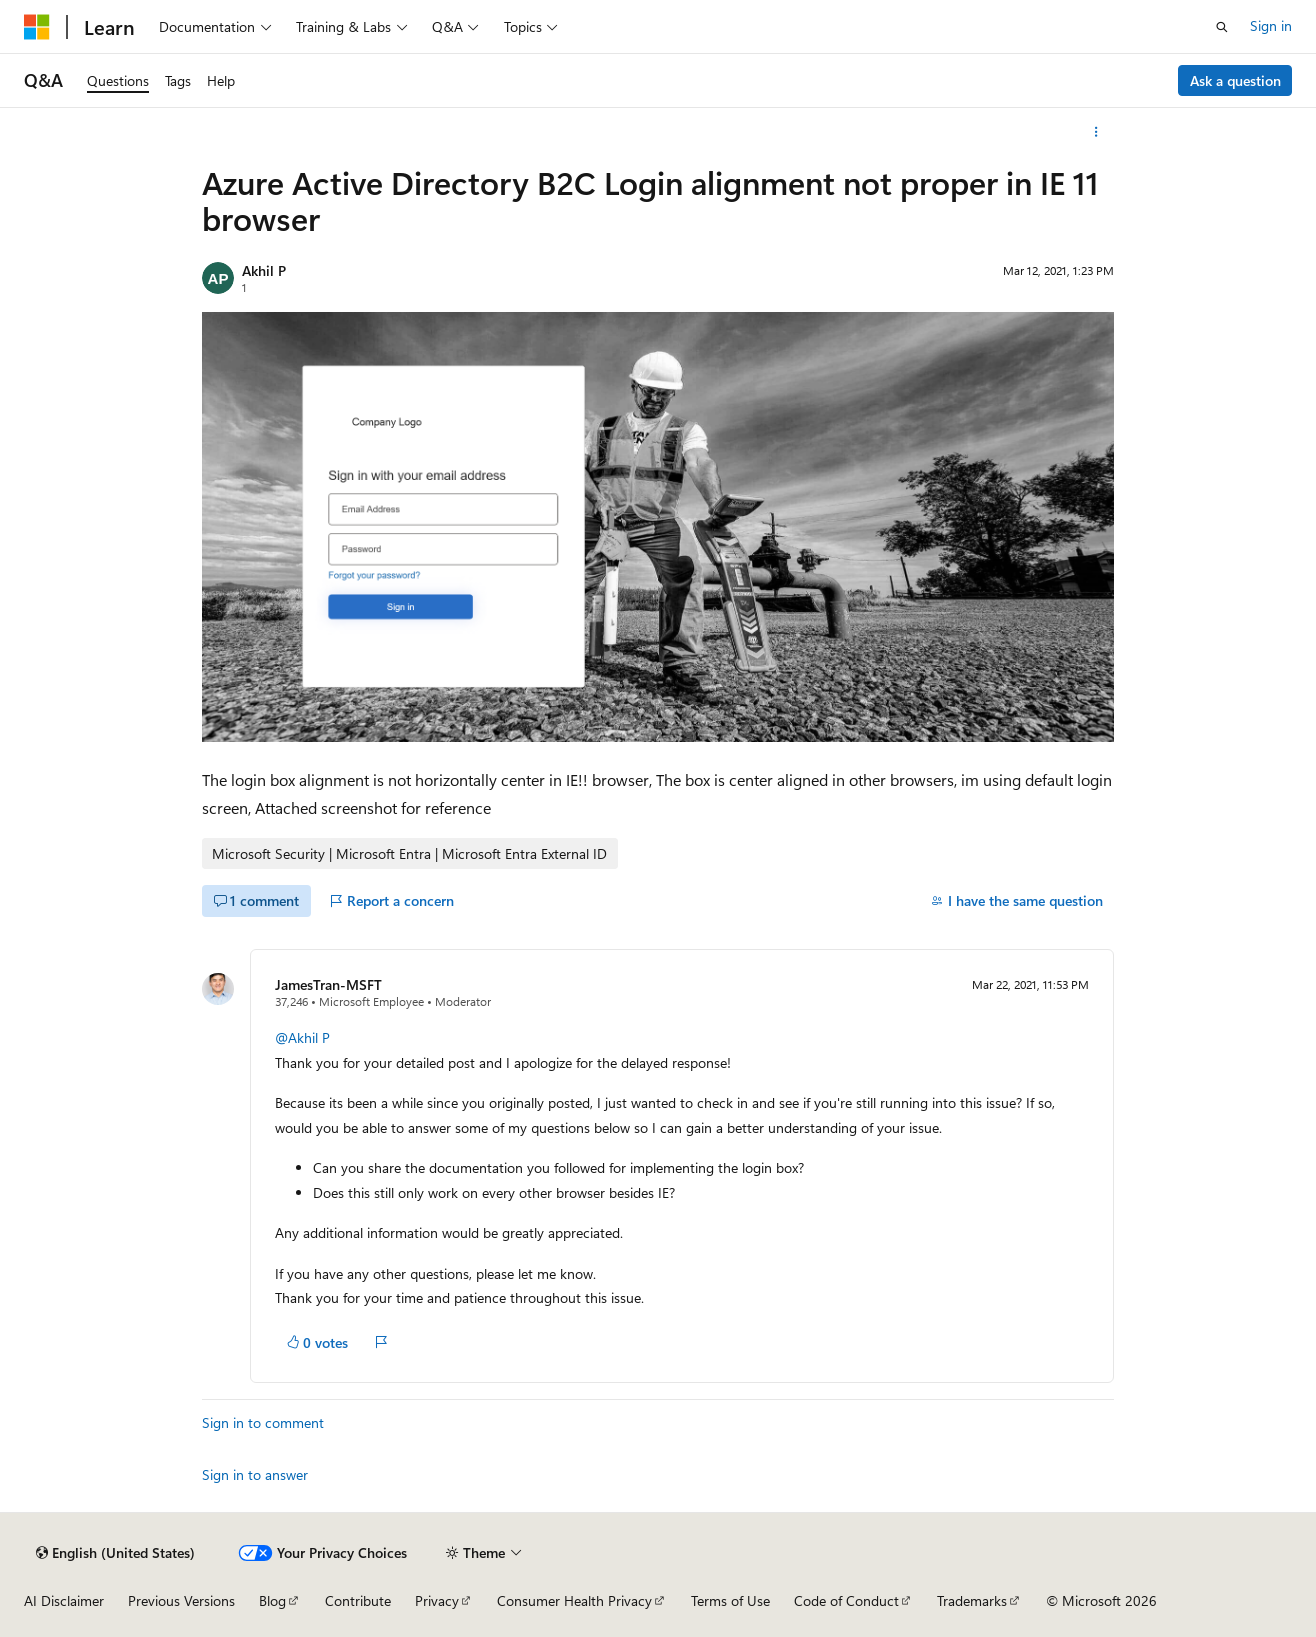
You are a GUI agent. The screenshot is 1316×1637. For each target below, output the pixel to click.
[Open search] (1222, 27)
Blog (272, 1600)
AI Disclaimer (64, 1600)
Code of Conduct (846, 1600)
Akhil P (264, 270)
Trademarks (972, 1600)
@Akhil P (302, 1037)
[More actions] (1096, 132)
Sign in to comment (263, 1422)
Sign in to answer (255, 1474)
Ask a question (1235, 80)
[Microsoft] (37, 27)
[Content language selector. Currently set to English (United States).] (115, 1553)
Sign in (1271, 25)
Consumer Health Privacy (574, 1600)
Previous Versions (181, 1600)
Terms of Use (730, 1600)
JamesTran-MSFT (328, 984)
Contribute (358, 1600)
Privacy (437, 1600)
